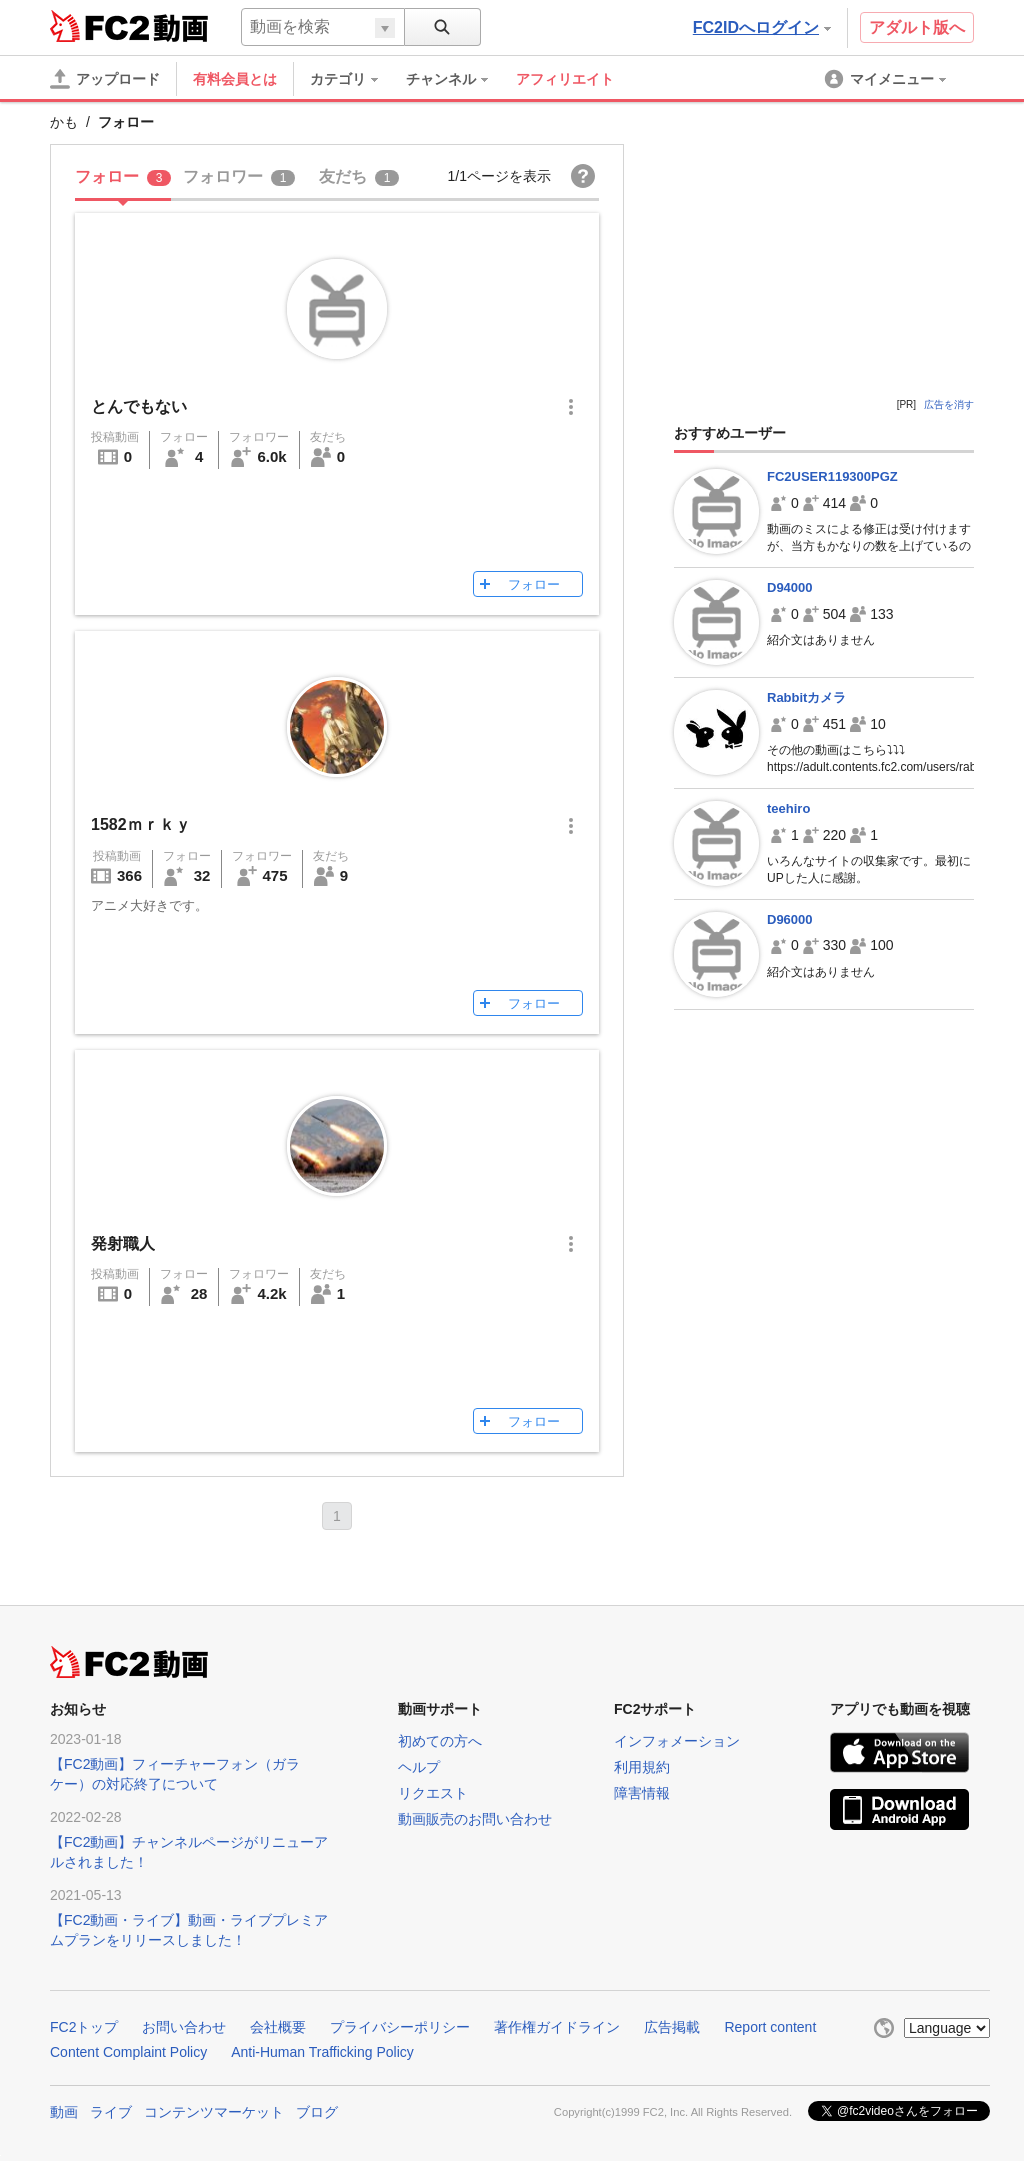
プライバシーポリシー (400, 2027)
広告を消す (949, 404)
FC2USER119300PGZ (832, 476)
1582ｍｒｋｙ (141, 824)
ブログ (317, 2112)
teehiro (788, 808)
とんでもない (139, 406)
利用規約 (642, 1767)
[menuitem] (354, 79)
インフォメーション (677, 1741)
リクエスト (433, 1793)
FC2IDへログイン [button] (762, 27)
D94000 (790, 587)
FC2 (99, 26)
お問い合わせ (184, 2027)
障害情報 (642, 1793)
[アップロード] (105, 79)
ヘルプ (419, 1767)
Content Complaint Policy (128, 2052)
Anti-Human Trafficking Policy (322, 2052)
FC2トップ (84, 2027)
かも (64, 122)
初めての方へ (440, 1741)
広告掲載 (672, 2027)
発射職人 (123, 1243)
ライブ (111, 2112)
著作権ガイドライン (557, 2027)
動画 (64, 2112)
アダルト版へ (917, 27)
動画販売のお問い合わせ (475, 1819)
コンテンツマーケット (214, 2112)
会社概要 (278, 2027)
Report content (770, 2027)
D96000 (790, 919)
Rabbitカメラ (806, 697)
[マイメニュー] (887, 79)
